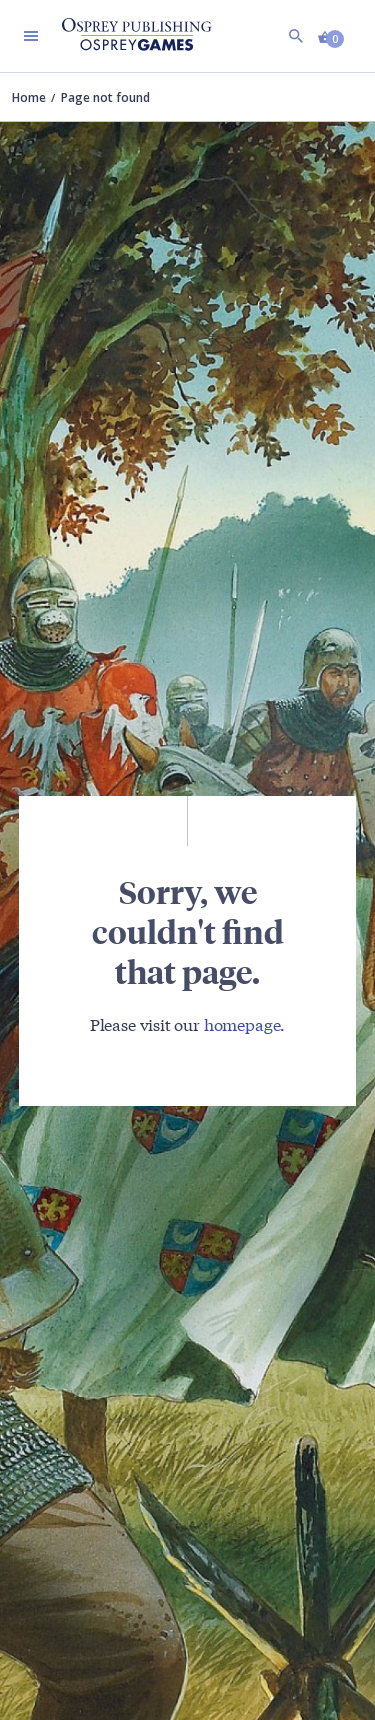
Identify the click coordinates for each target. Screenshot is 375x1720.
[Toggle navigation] (31, 36)
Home (29, 97)
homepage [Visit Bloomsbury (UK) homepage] (242, 1023)
